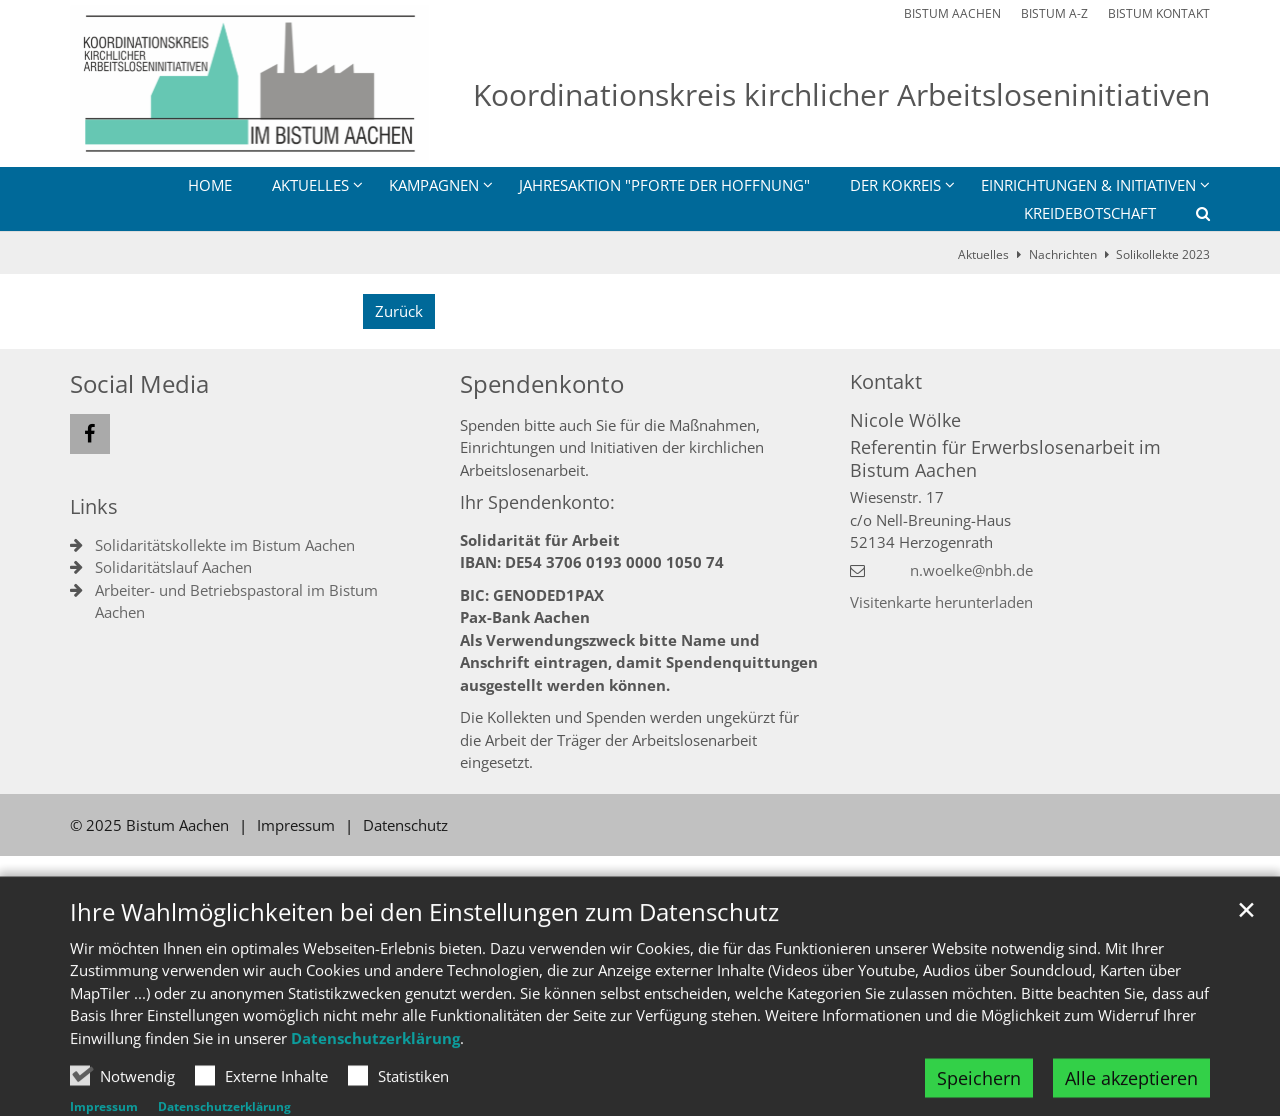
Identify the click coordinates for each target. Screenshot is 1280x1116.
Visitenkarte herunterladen (941, 602)
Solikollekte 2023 (1163, 254)
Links (94, 506)
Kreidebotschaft (1090, 213)
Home (210, 185)
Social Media (139, 384)
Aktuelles (983, 254)
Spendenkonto (542, 384)
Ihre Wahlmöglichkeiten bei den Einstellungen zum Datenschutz (424, 954)
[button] (1190, 217)
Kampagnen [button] (434, 185)
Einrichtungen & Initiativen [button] (1088, 185)
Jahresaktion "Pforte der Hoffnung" (664, 185)
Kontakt (886, 381)
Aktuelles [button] (310, 185)
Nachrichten (1063, 254)
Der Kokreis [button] (895, 185)
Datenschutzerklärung (375, 1080)
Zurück (399, 311)
